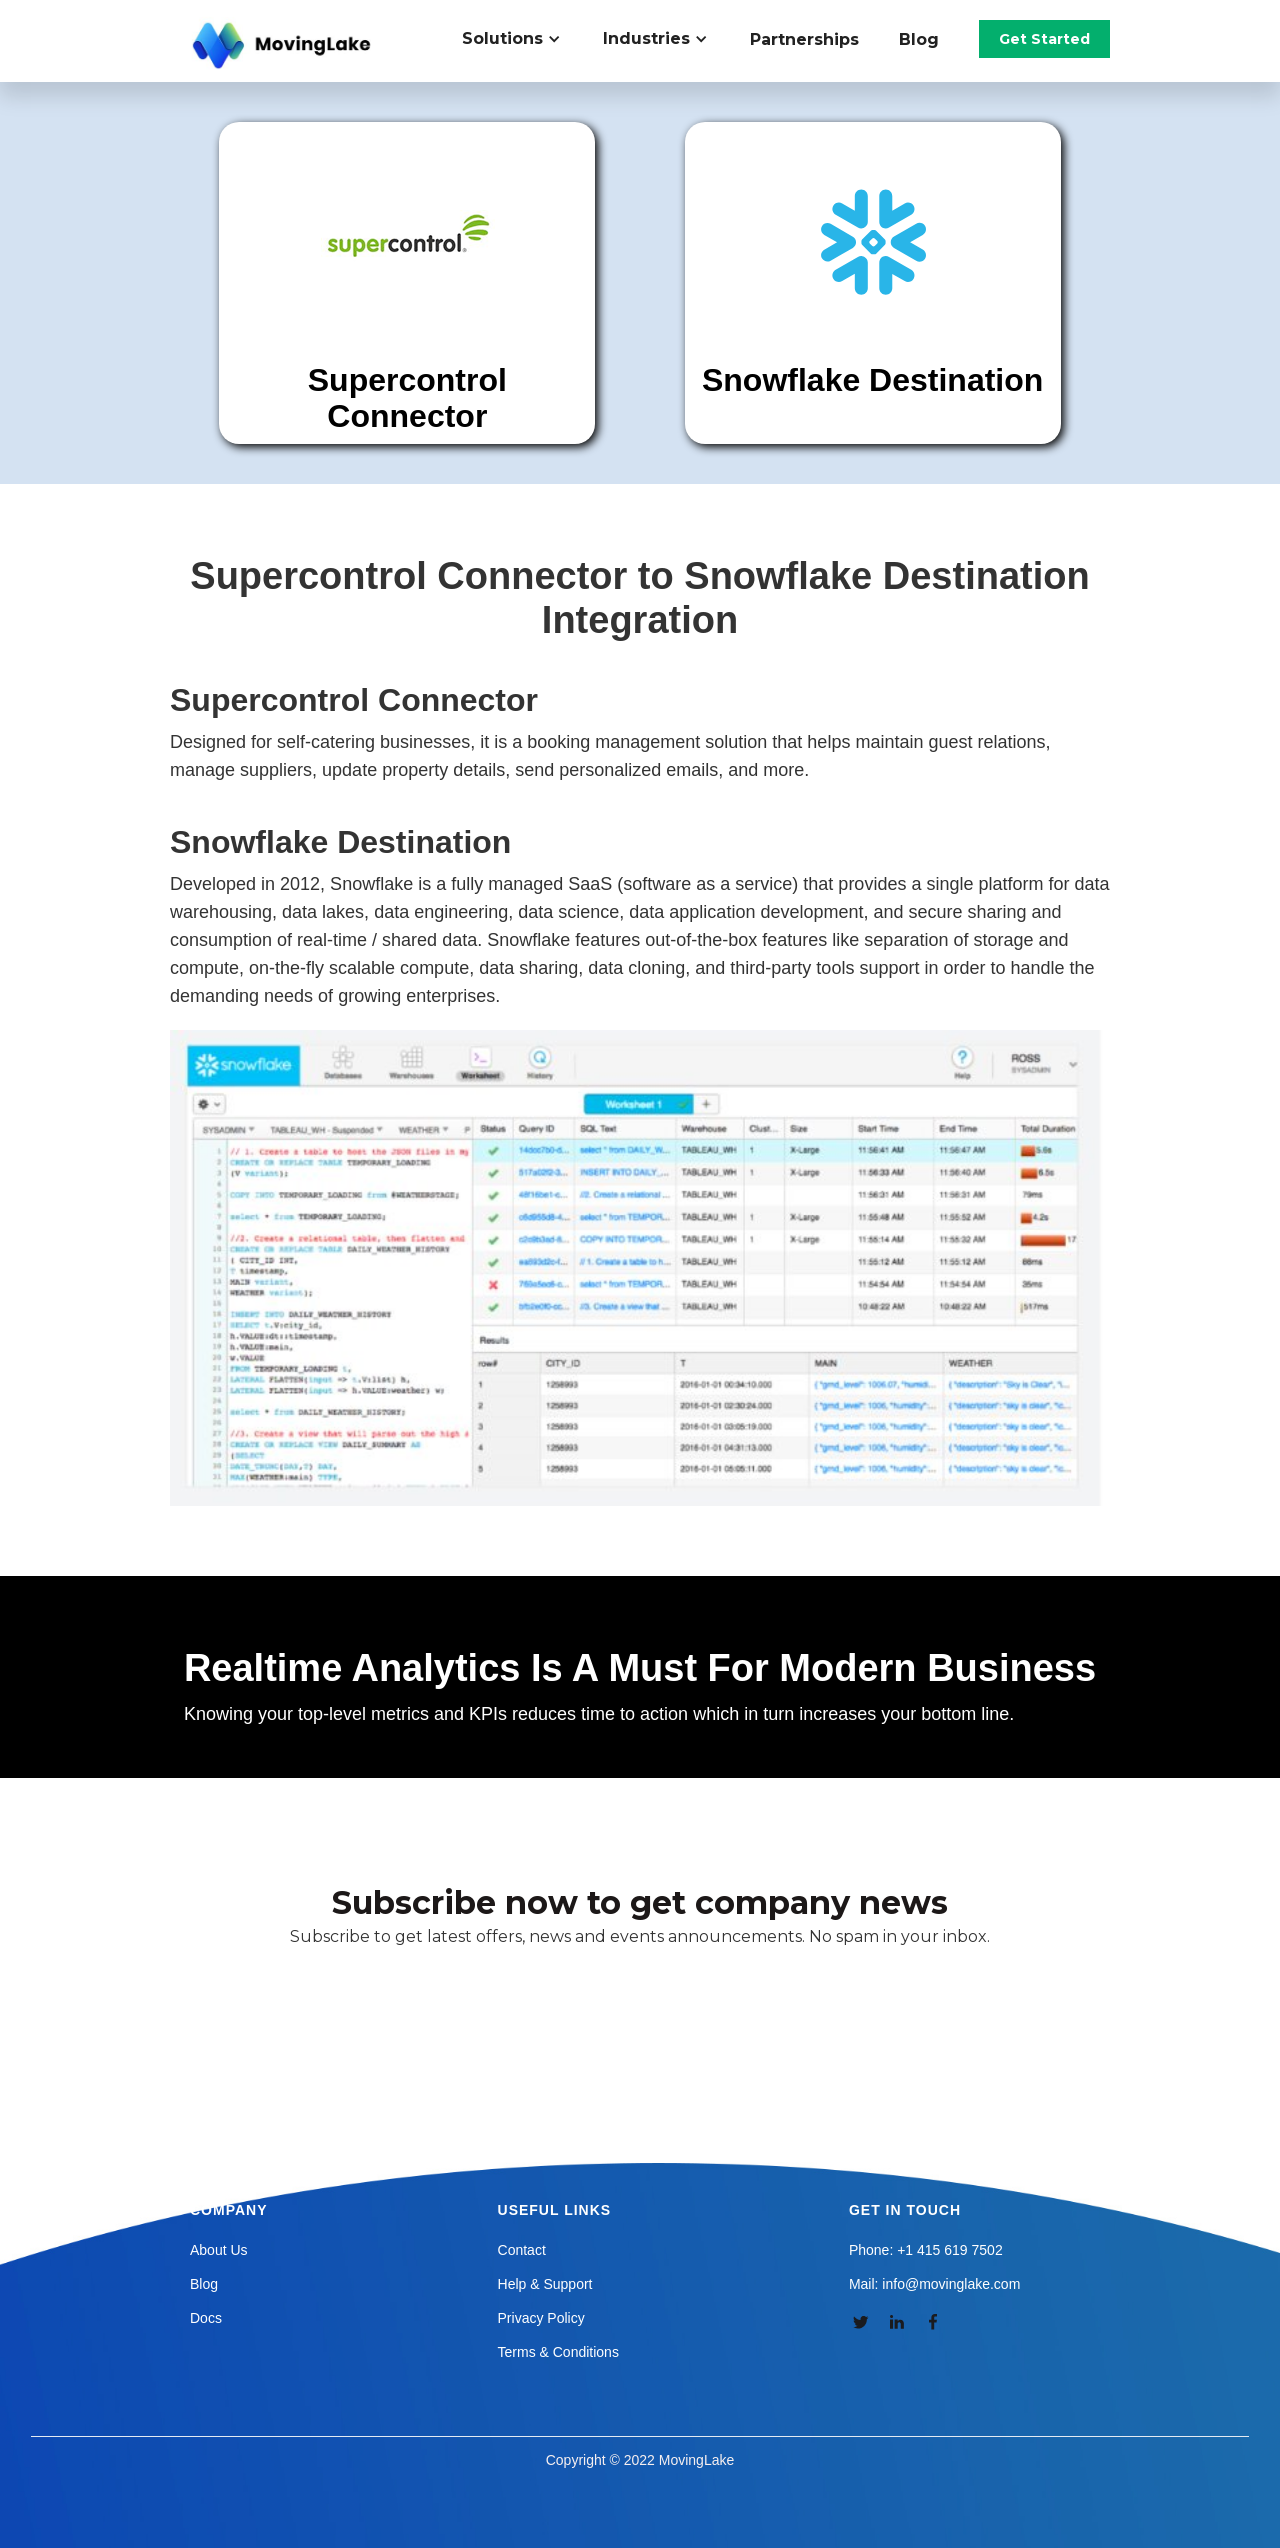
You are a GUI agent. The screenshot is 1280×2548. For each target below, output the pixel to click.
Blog (919, 39)
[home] (284, 46)
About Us (219, 2250)
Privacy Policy (541, 2318)
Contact (522, 2250)
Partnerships (804, 39)
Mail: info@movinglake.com (934, 2284)
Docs (206, 2318)
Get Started (1044, 39)
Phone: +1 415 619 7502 (926, 2250)
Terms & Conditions (558, 2352)
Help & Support (545, 2284)
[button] (522, 39)
